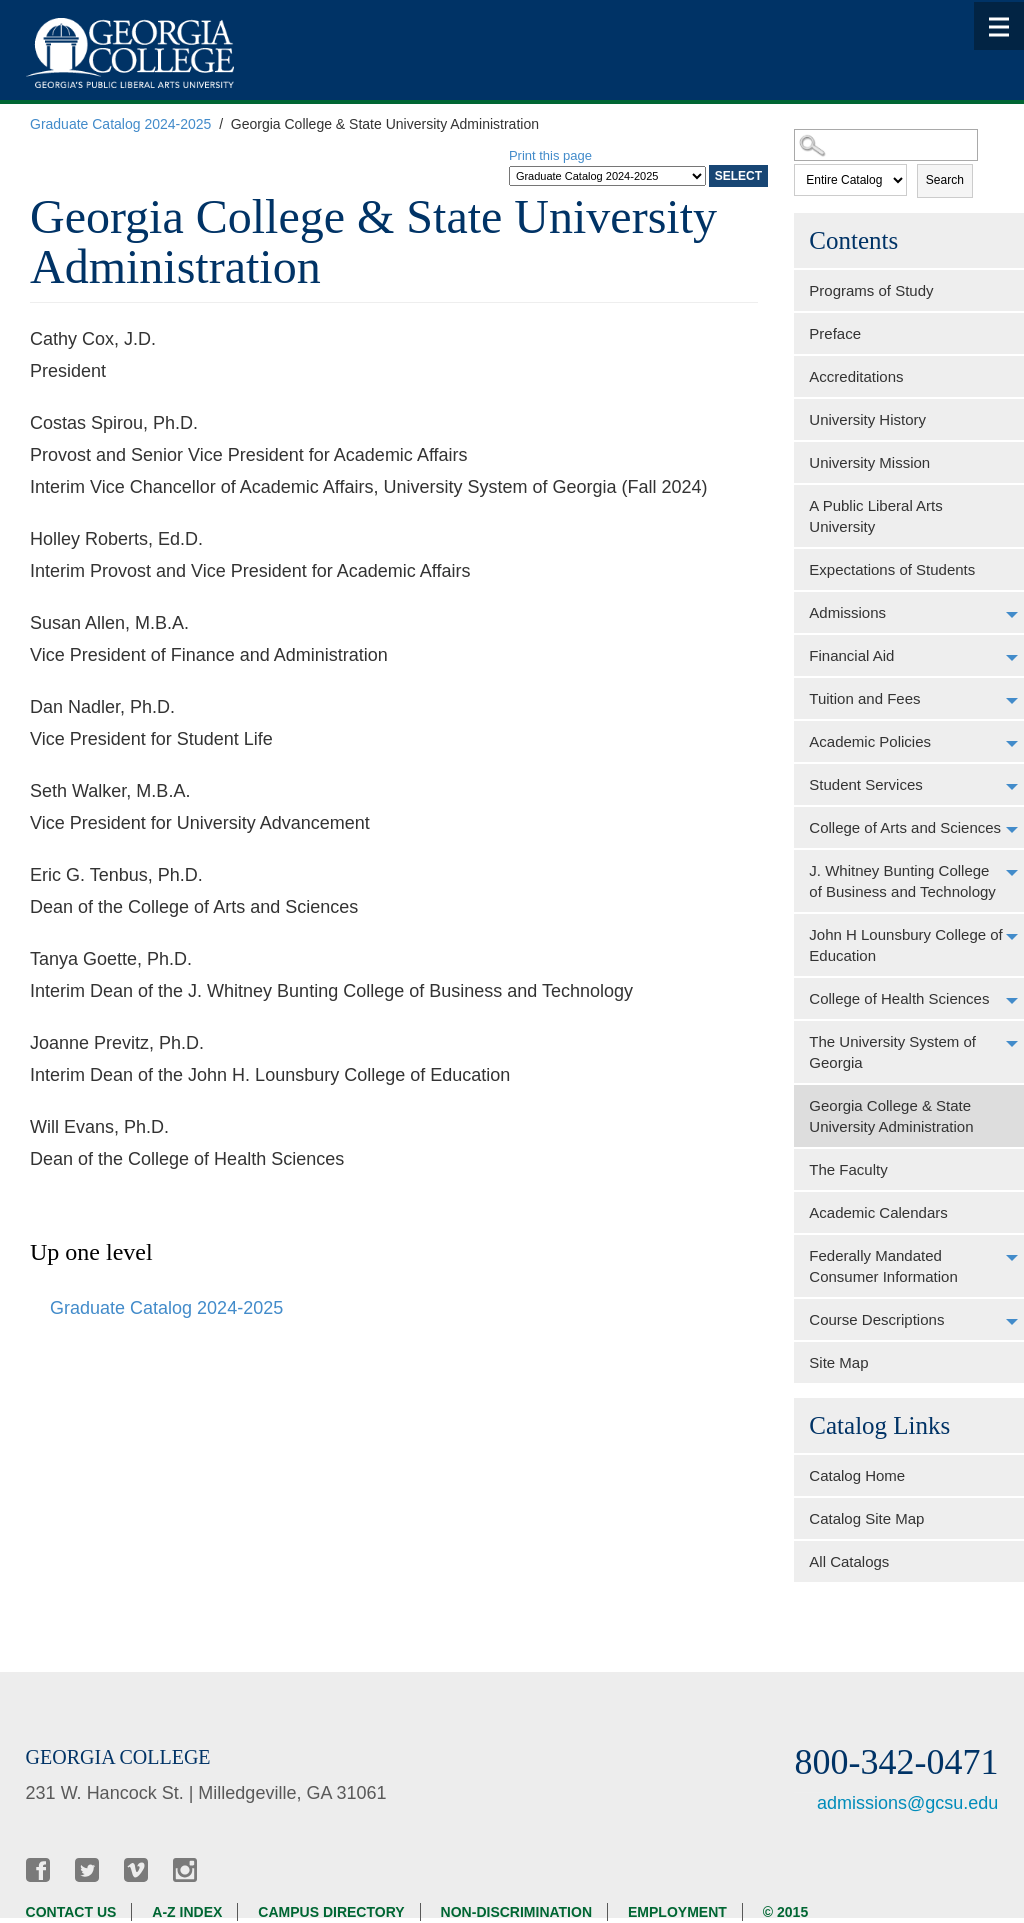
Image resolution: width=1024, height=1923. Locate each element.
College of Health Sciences (899, 998)
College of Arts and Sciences (905, 827)
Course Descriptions (876, 1319)
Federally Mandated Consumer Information (883, 1266)
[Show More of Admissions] (1012, 615)
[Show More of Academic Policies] (1012, 744)
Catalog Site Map (866, 1518)
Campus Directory (331, 1912)
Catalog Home (857, 1475)
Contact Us (71, 1912)
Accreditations (856, 376)
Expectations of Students (892, 569)
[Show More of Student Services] (1012, 787)
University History (867, 419)
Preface (835, 333)
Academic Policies (870, 741)
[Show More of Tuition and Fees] (1012, 701)
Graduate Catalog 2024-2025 (120, 124)
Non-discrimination (516, 1912)
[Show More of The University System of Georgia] (1012, 1044)
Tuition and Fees (864, 698)
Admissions (847, 612)
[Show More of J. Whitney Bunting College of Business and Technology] (1012, 873)
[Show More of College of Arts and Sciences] (1012, 830)
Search (945, 180)
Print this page (550, 155)
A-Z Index (187, 1912)
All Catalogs (849, 1561)
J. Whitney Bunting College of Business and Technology (902, 881)
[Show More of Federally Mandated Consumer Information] (1012, 1258)
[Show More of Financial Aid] (1012, 658)
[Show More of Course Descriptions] (1012, 1322)
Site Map (838, 1362)
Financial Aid (851, 655)
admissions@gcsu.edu (907, 1803)
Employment (677, 1912)
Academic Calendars (878, 1212)
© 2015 (785, 1912)
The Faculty (848, 1169)
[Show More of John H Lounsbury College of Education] (1012, 937)
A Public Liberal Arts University (875, 516)
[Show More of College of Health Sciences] (1012, 1001)
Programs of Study (871, 290)
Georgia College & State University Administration (891, 1116)
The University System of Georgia (892, 1052)
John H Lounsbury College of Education (905, 945)
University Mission (869, 462)
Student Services (865, 784)
